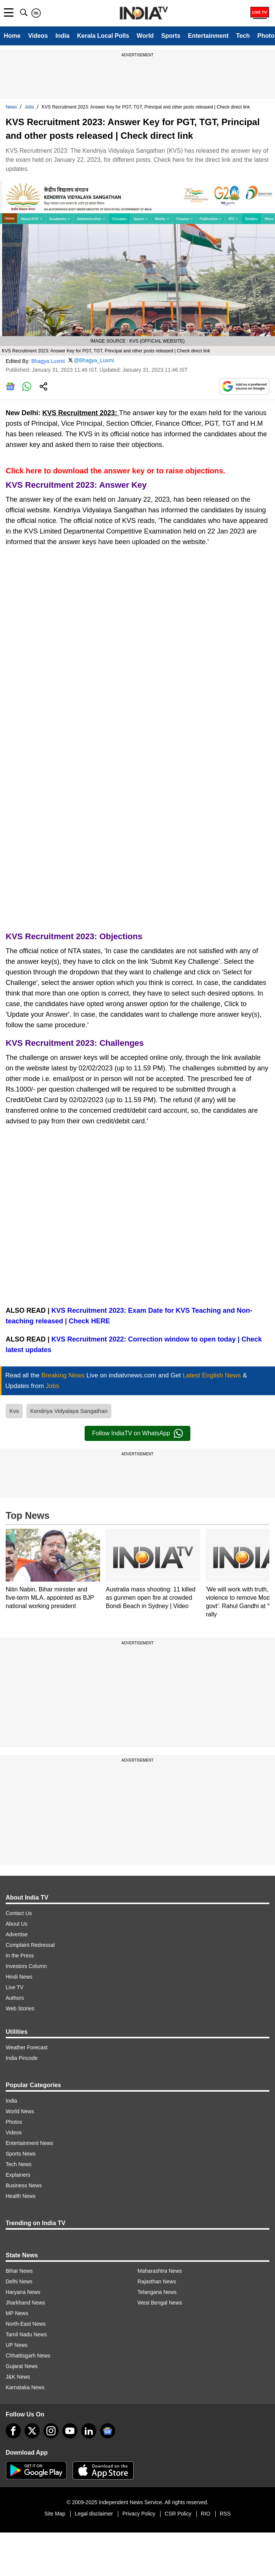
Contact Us (19, 1913)
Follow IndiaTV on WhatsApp (137, 1433)
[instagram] (51, 2430)
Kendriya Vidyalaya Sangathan (69, 1411)
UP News (17, 2345)
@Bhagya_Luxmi (94, 360)
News (11, 107)
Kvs (14, 1411)
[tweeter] (32, 2430)
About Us (17, 1924)
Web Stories (20, 2008)
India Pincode (22, 2058)
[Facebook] (13, 2430)
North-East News (26, 2324)
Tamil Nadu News (26, 2334)
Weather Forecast (27, 2047)
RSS (225, 2514)
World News (20, 2111)
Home (12, 36)
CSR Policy (178, 2514)
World (145, 36)
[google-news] (107, 2430)
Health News (21, 2196)
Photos (14, 2122)
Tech (243, 36)
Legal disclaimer (94, 2514)
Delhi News (19, 2281)
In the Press (20, 1956)
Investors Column (26, 1966)
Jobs (29, 107)
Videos (38, 36)
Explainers (18, 2175)
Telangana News (157, 2292)
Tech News (18, 2164)
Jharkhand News (25, 2303)
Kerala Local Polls (103, 36)
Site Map (54, 2514)
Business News (24, 2185)
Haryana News (23, 2292)
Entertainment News (29, 2143)
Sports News (21, 2154)
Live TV (14, 1987)
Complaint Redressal (30, 1945)
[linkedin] (88, 2430)
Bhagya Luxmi (48, 361)
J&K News (18, 2377)
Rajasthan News (157, 2281)
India (63, 36)
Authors (15, 1998)
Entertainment (208, 36)
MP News (17, 2313)
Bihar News (19, 2271)
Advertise (17, 1934)
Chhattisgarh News (28, 2356)
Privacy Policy (138, 2514)
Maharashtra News (160, 2271)
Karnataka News (25, 2387)
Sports (171, 36)
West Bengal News (160, 2303)
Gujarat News (22, 2366)
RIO (205, 2514)
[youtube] (69, 2430)
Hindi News (19, 1977)
